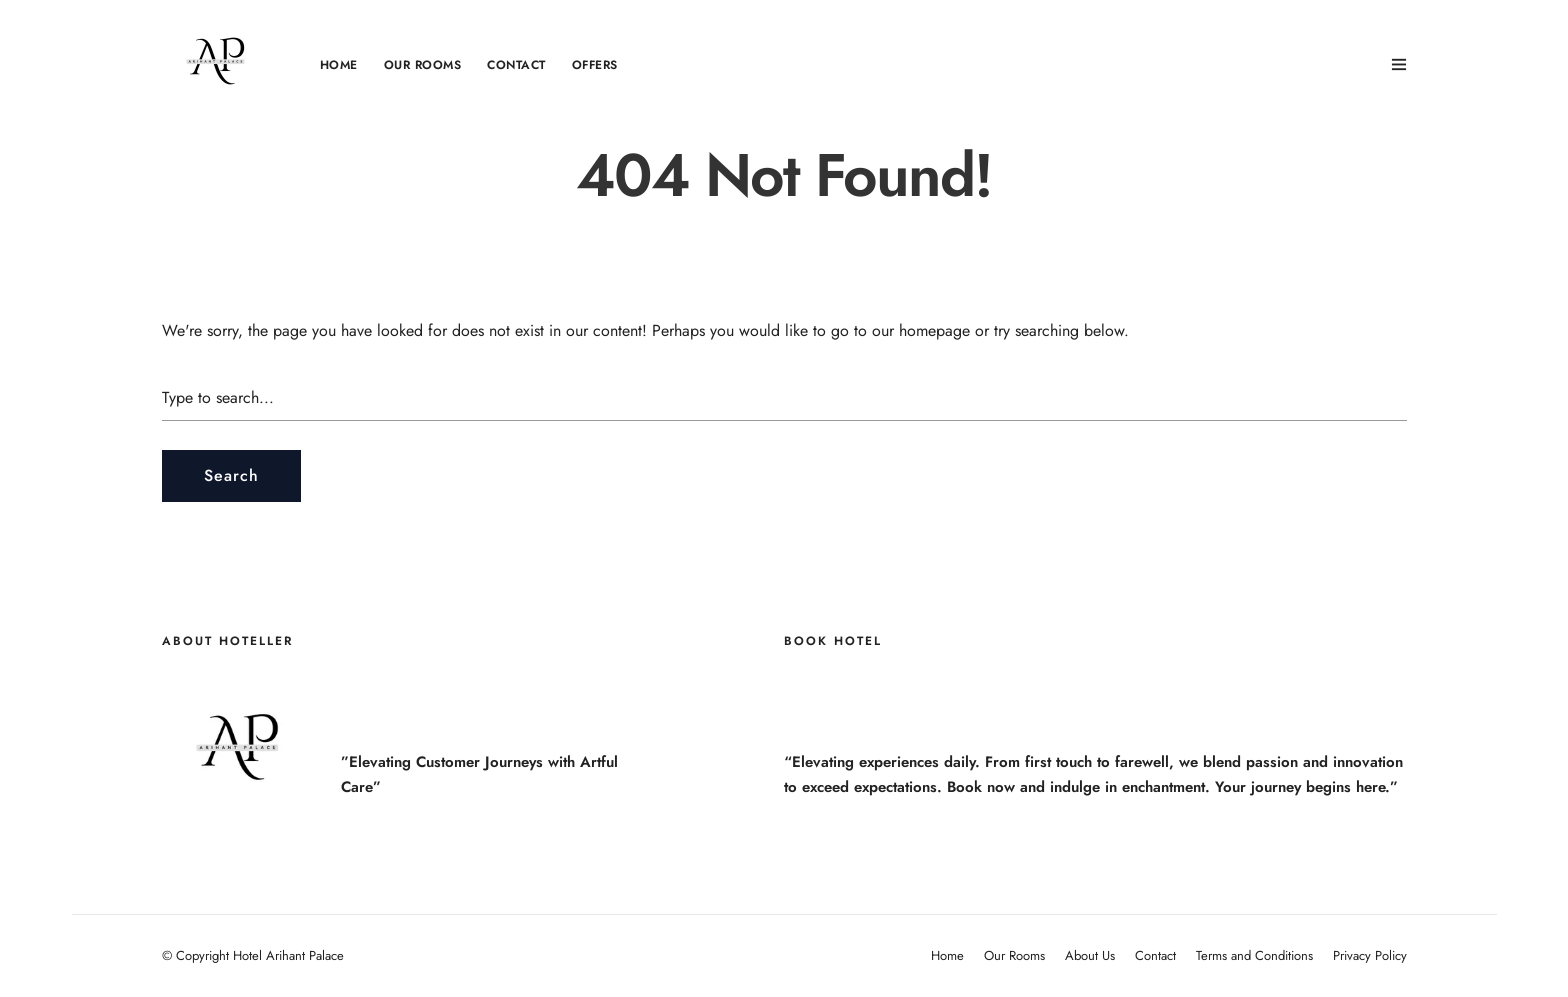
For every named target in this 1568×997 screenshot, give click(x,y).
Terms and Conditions (1254, 955)
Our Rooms (423, 65)
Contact (516, 65)
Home (339, 65)
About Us (1090, 955)
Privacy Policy (1370, 955)
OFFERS (595, 65)
